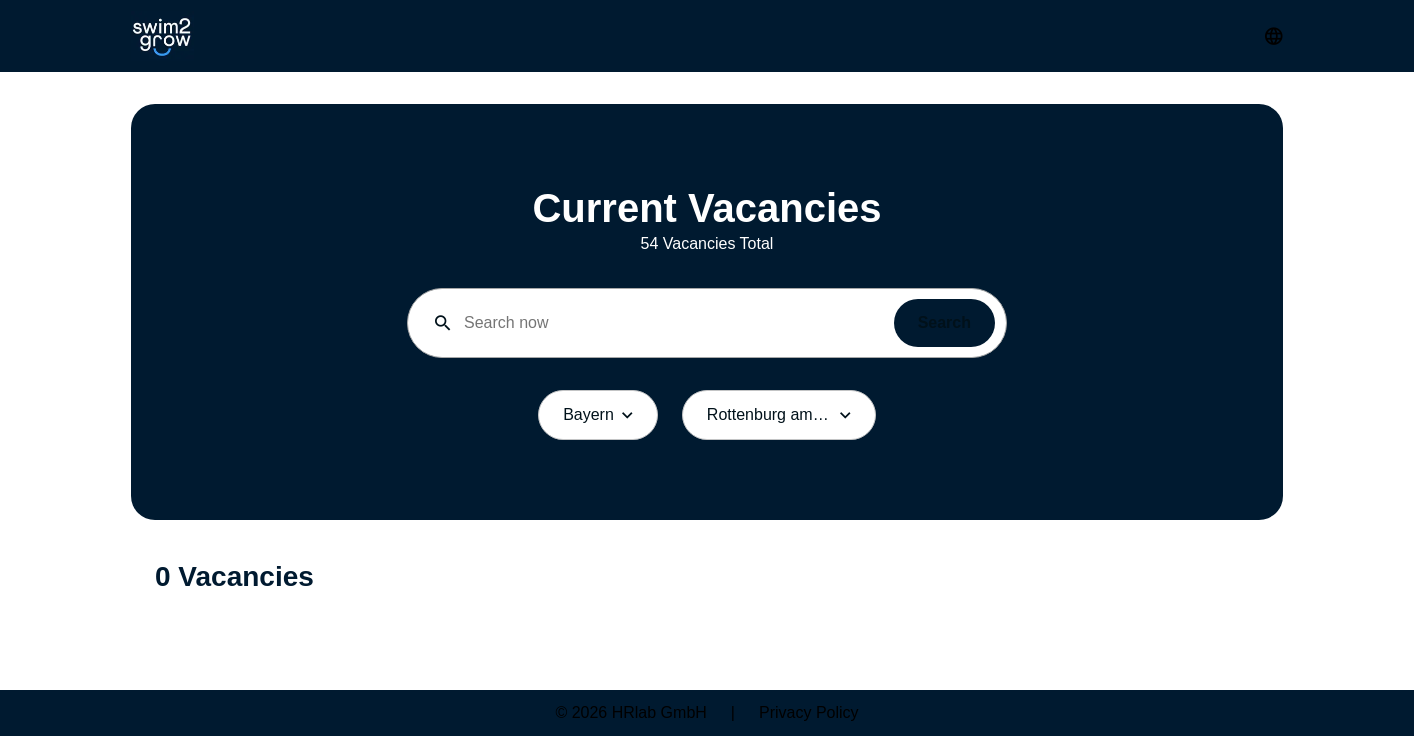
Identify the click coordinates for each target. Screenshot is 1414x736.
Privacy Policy (809, 712)
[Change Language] (1274, 36)
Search (944, 322)
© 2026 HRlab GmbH (630, 712)
